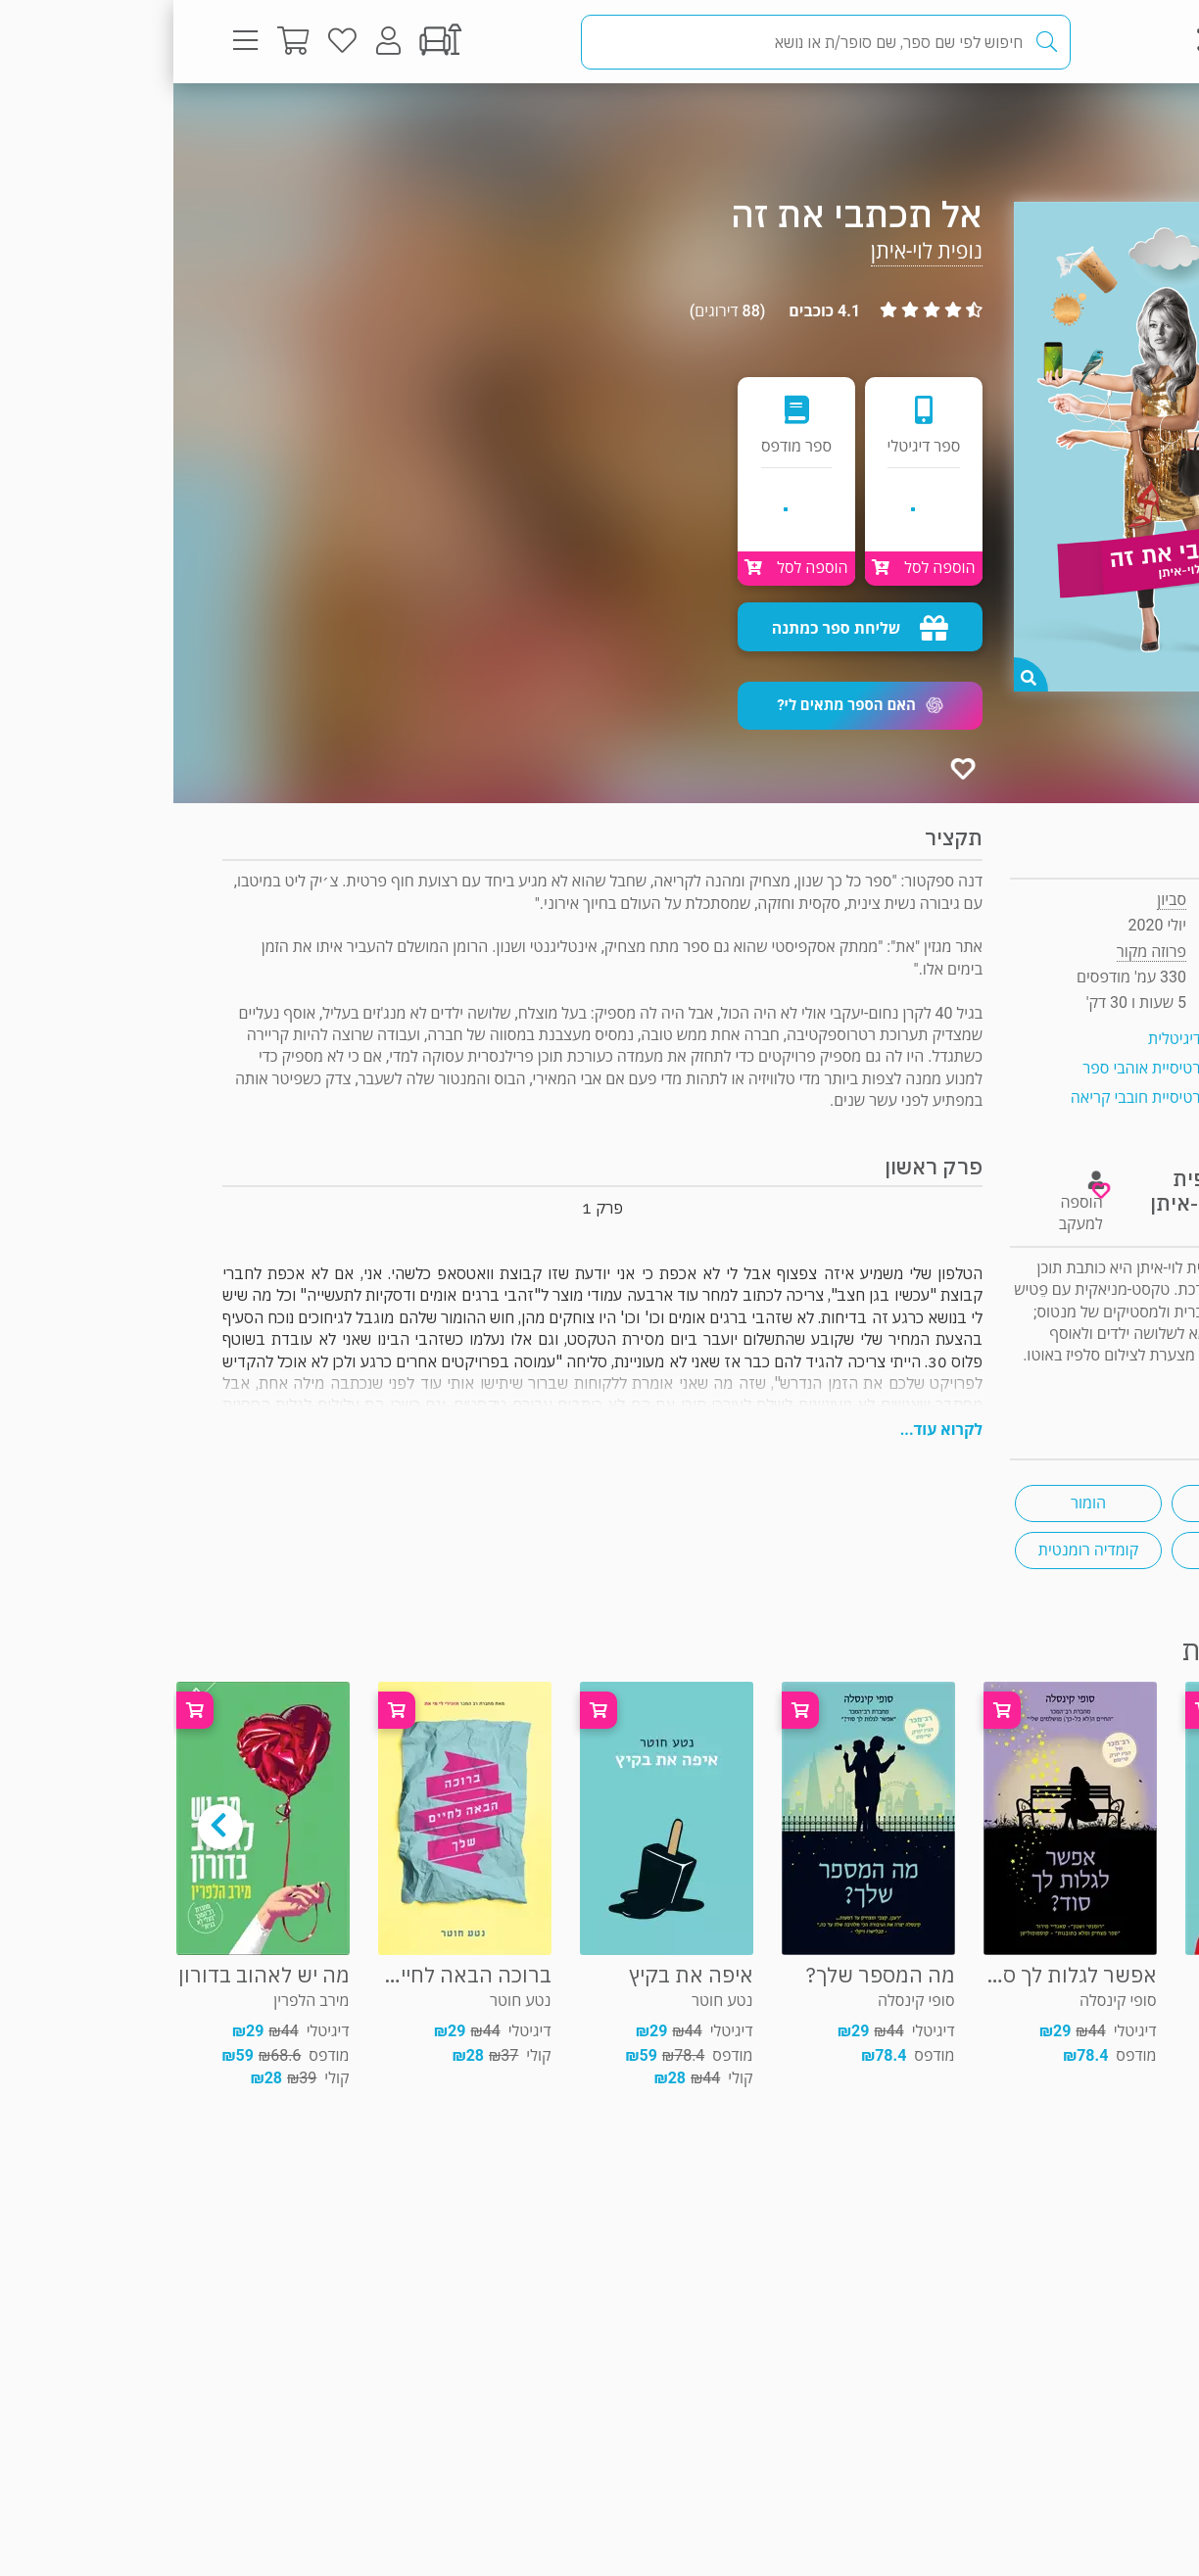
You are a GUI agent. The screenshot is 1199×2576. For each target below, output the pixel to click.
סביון (998, 899)
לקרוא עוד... (768, 1429)
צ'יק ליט (1072, 1550)
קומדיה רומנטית (915, 1550)
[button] (686, 706)
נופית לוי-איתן (753, 251)
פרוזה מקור (1085, 122)
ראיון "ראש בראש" (1094, 1377)
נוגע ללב (1072, 1503)
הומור (915, 1503)
